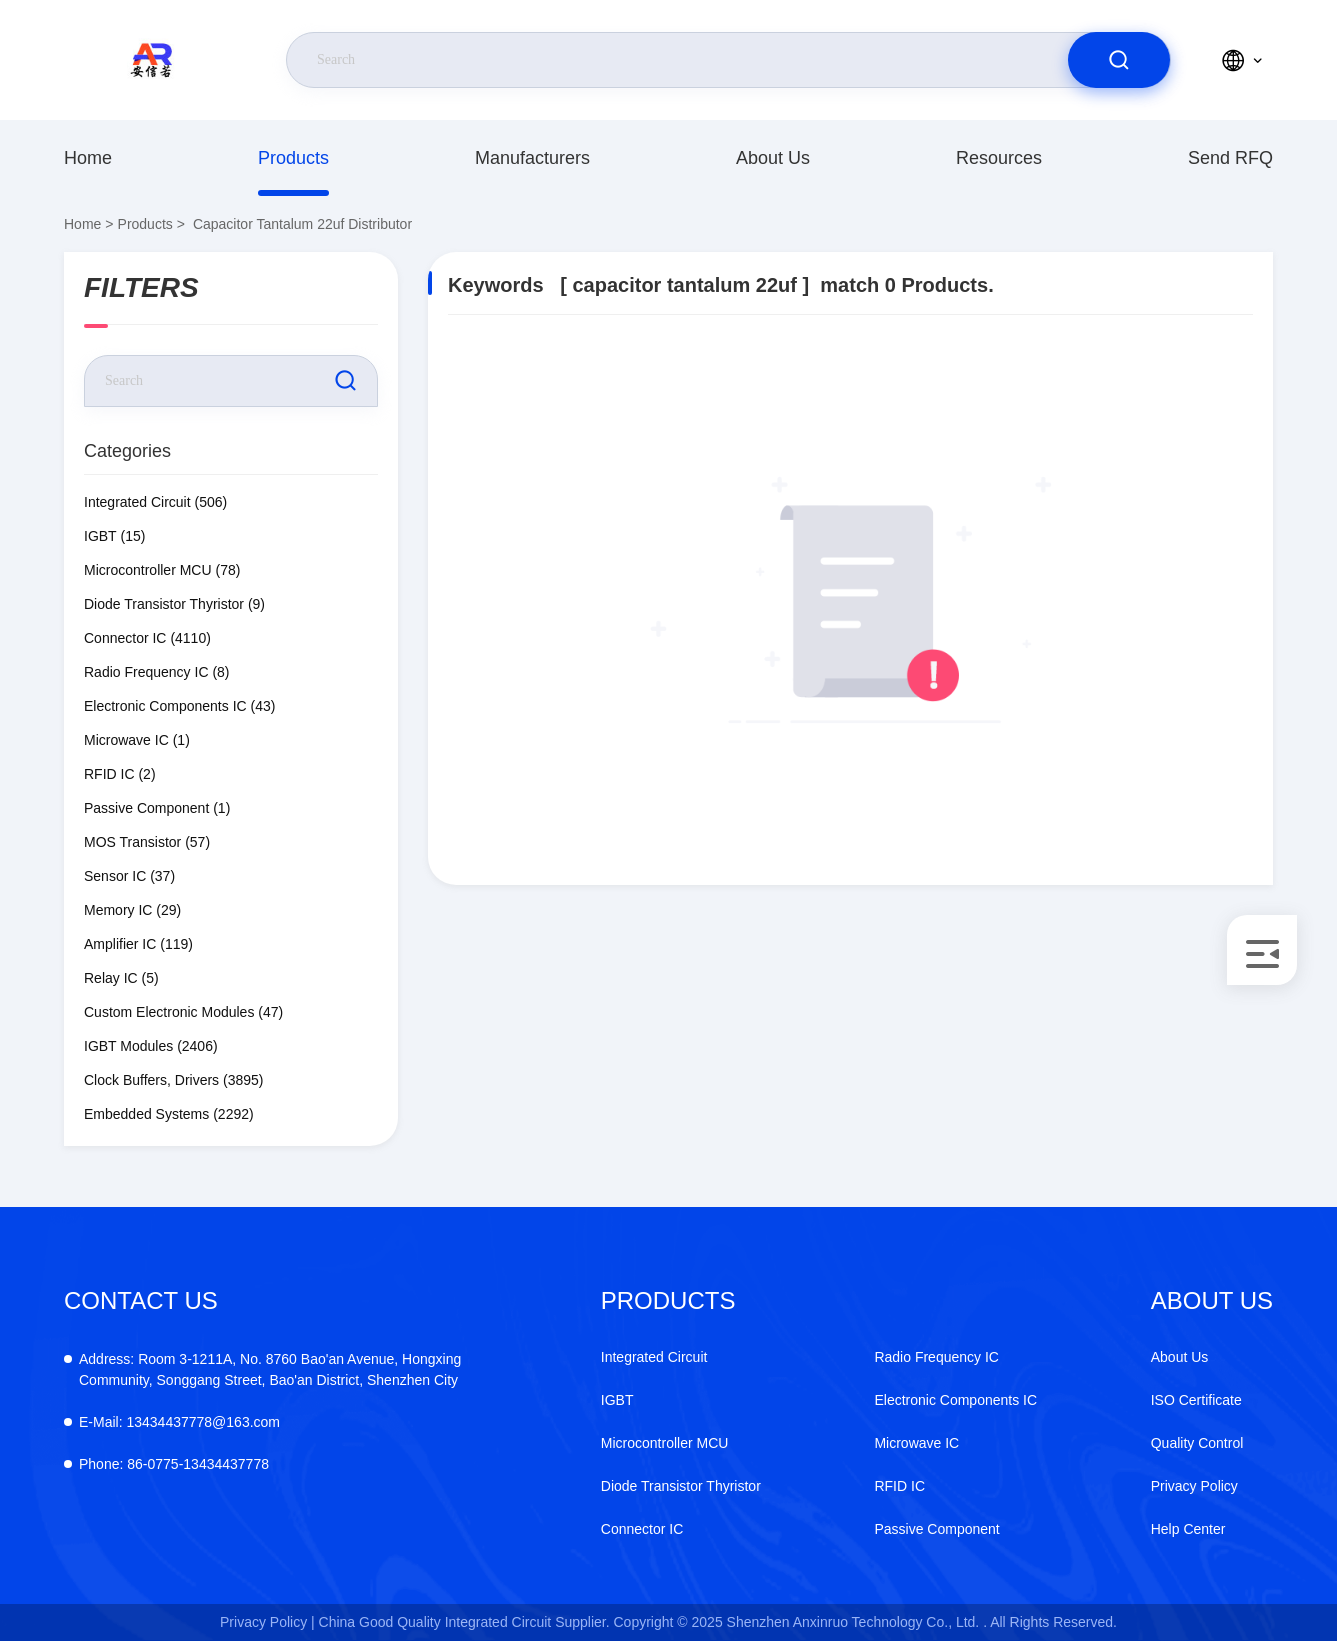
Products (293, 158)
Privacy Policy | (267, 1622)
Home (88, 158)
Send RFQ (1230, 158)
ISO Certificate (1196, 1400)
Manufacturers (532, 158)
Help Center (1188, 1529)
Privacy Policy (1194, 1486)
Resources (999, 158)
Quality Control (1197, 1443)
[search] (1119, 60)
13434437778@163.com (179, 1422)
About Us (773, 158)
